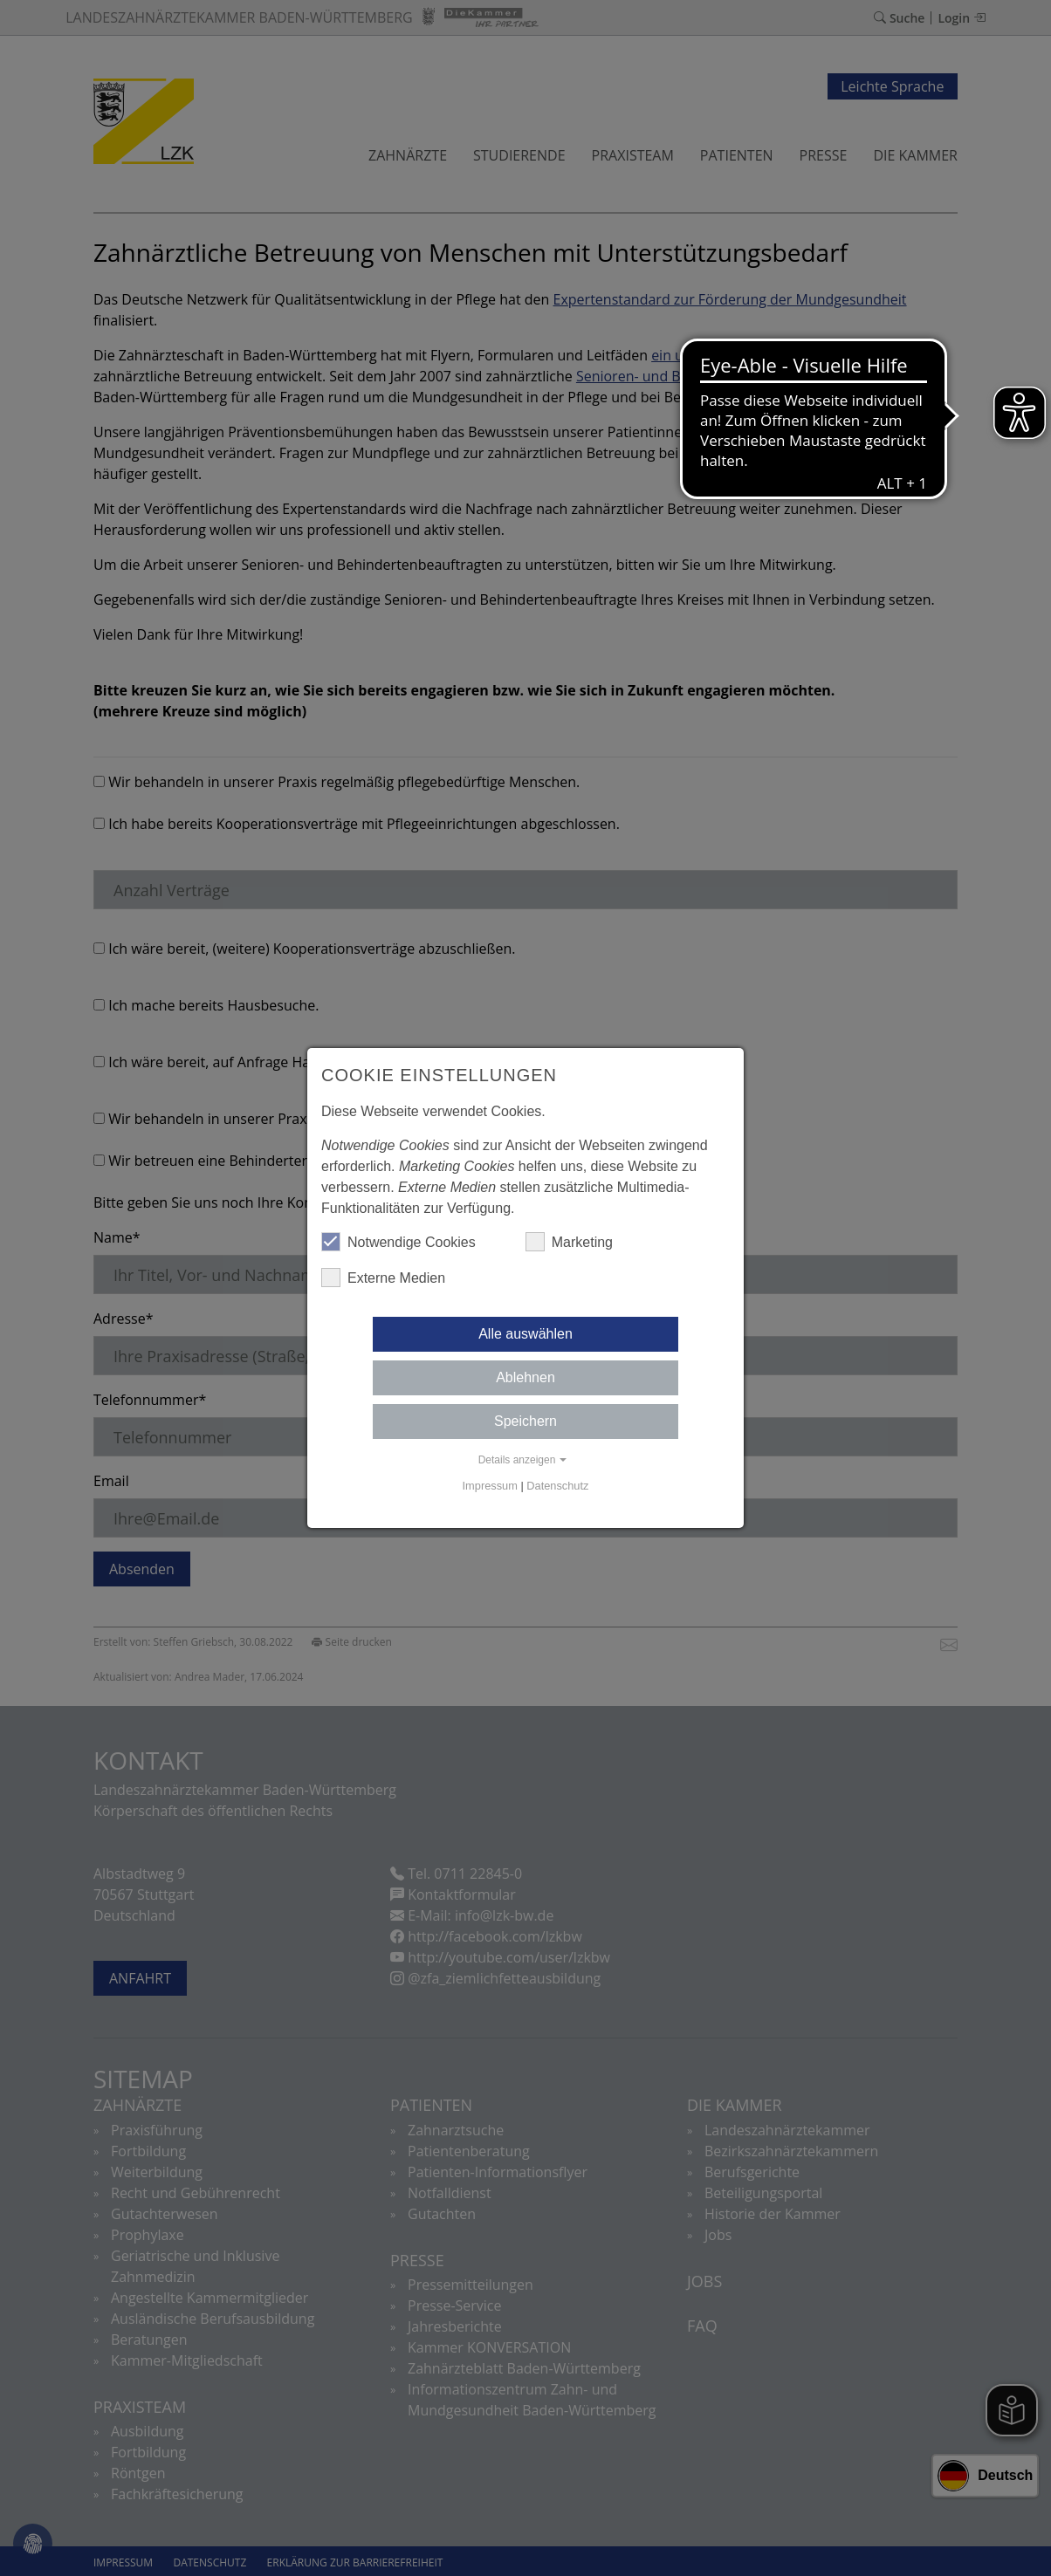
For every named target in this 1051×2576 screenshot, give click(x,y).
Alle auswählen (525, 1333)
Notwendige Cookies (398, 1241)
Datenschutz (557, 1485)
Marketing (569, 1241)
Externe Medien (383, 1277)
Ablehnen (525, 1377)
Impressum (490, 1485)
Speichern (525, 1421)
